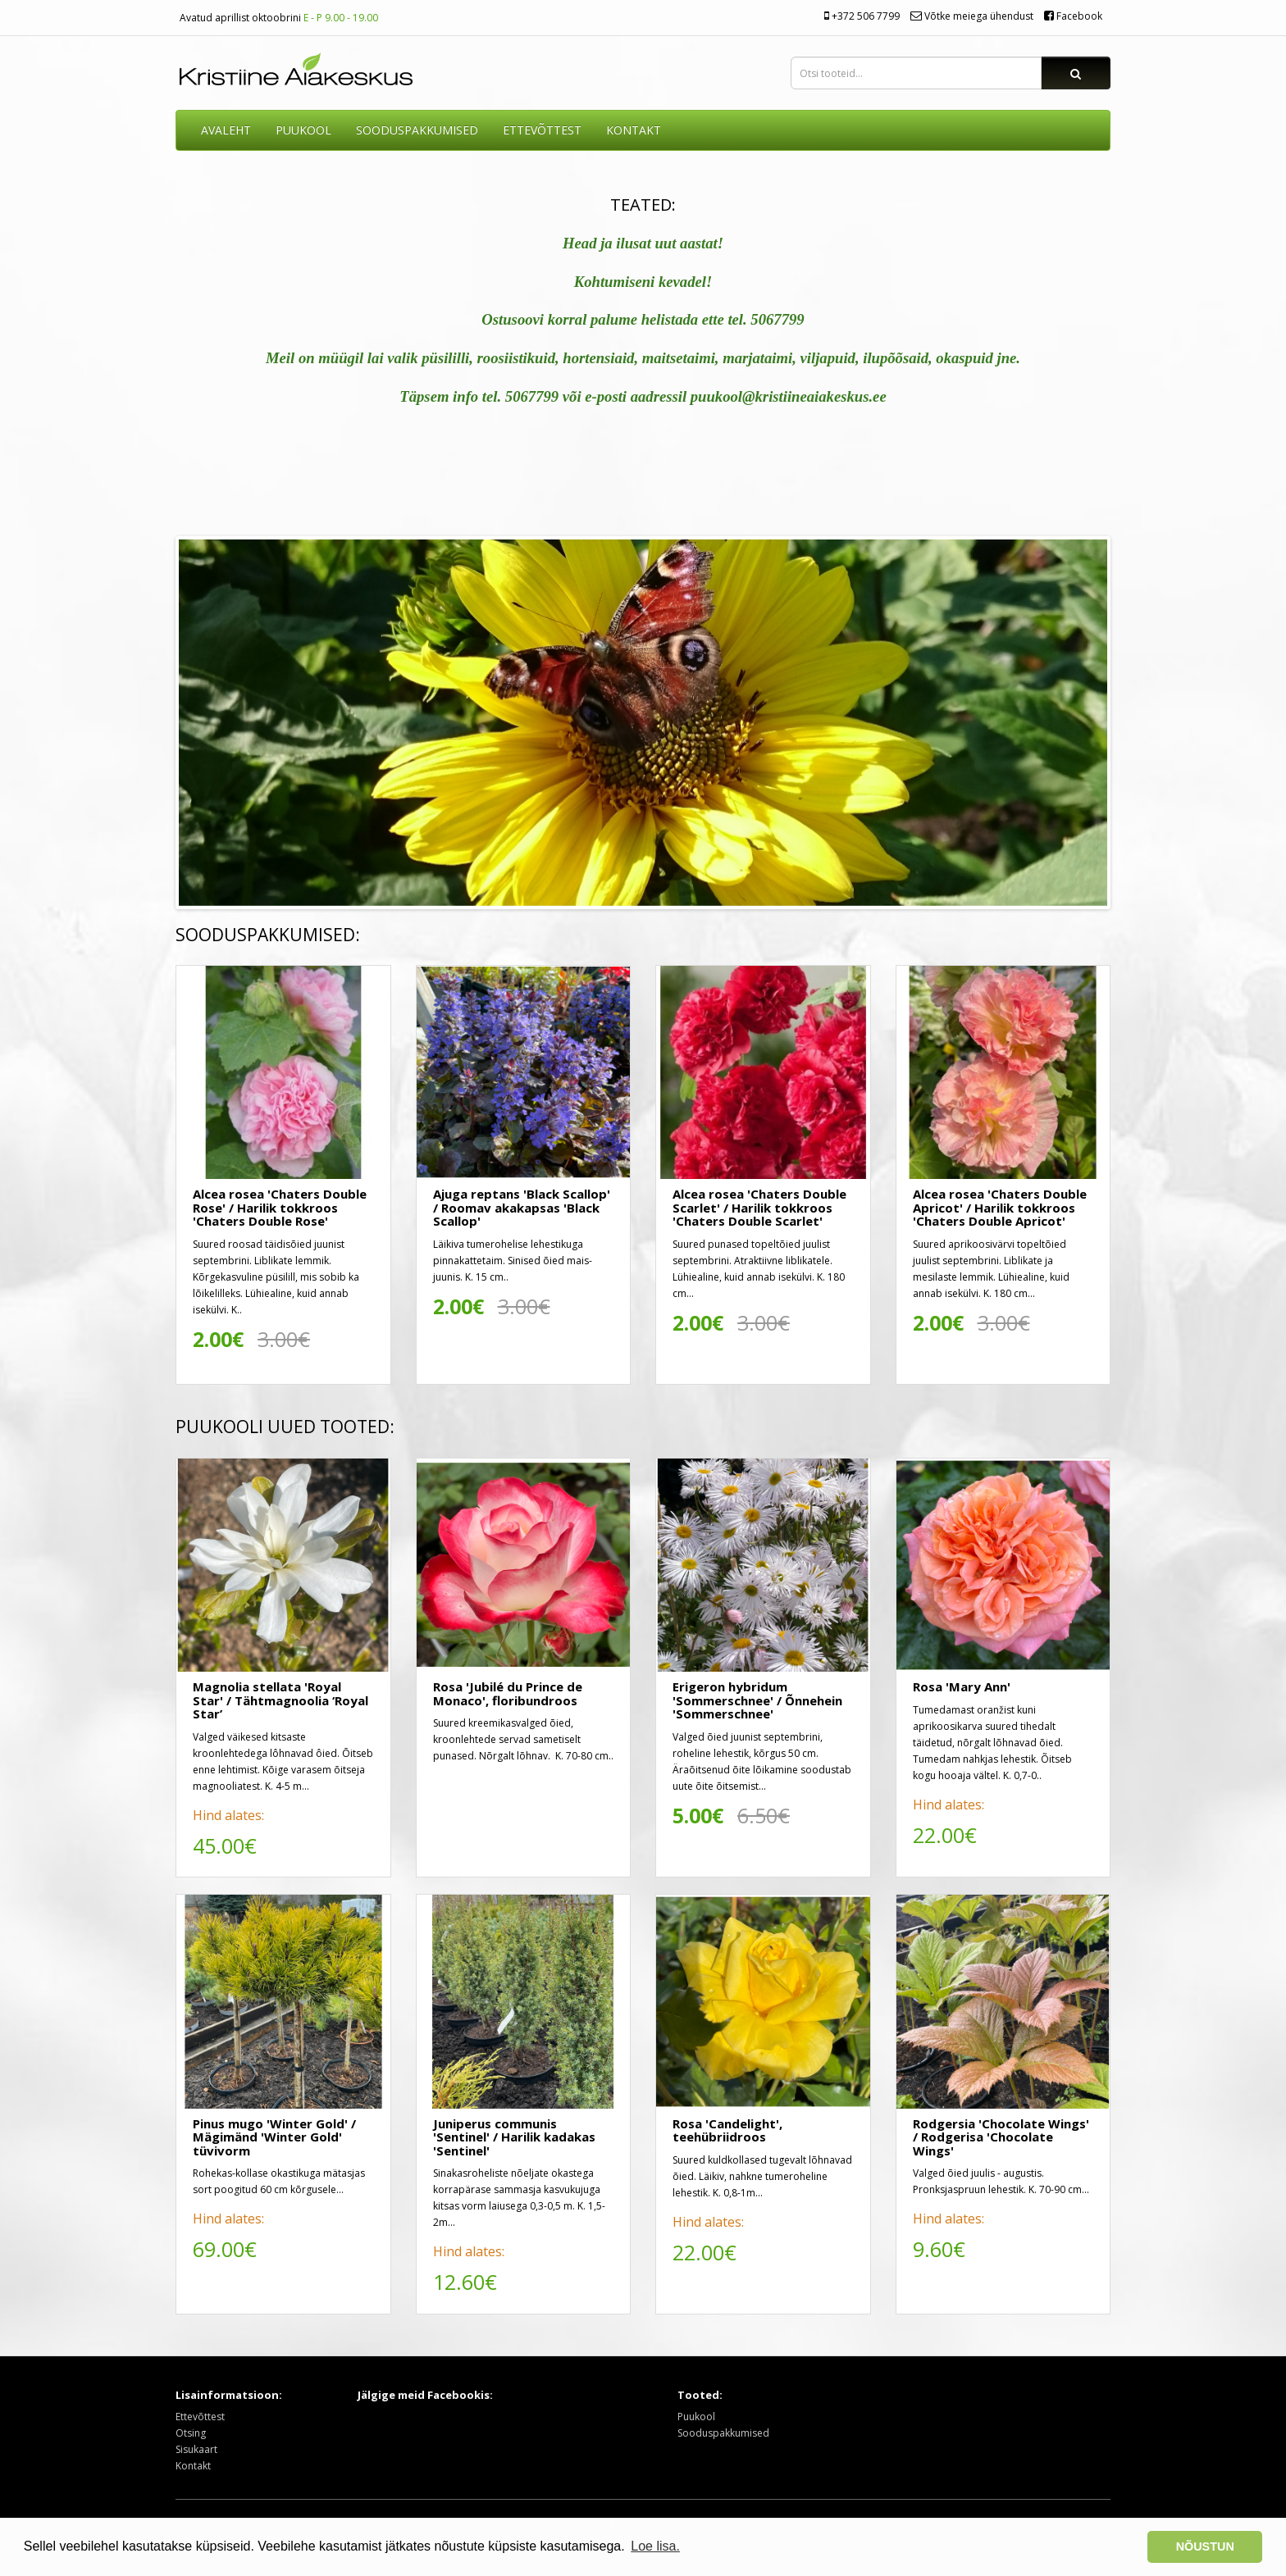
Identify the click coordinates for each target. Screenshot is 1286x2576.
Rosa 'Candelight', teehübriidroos (727, 2130)
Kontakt (193, 2466)
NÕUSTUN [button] (1205, 2546)
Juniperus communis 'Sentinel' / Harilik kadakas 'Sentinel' (514, 2137)
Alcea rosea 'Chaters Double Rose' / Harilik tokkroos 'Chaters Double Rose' (280, 1207)
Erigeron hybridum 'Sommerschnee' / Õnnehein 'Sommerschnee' (757, 1700)
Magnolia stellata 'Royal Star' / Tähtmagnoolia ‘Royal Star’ (280, 1700)
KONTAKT (633, 130)
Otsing (191, 2433)
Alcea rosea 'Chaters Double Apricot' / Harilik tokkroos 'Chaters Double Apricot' (1000, 1207)
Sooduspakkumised (723, 2433)
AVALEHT (226, 130)
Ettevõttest (200, 2417)
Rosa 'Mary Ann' (961, 1686)
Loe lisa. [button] (655, 2546)
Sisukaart (196, 2449)
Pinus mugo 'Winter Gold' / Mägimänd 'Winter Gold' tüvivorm (274, 2137)
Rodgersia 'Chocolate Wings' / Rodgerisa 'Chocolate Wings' (1001, 2137)
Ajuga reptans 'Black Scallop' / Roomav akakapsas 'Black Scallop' (521, 1207)
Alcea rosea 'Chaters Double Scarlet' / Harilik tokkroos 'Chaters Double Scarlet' (759, 1207)
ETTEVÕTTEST (542, 130)
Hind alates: (228, 1815)
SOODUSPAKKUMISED (417, 130)
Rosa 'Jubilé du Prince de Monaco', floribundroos (507, 1693)
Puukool (303, 130)
